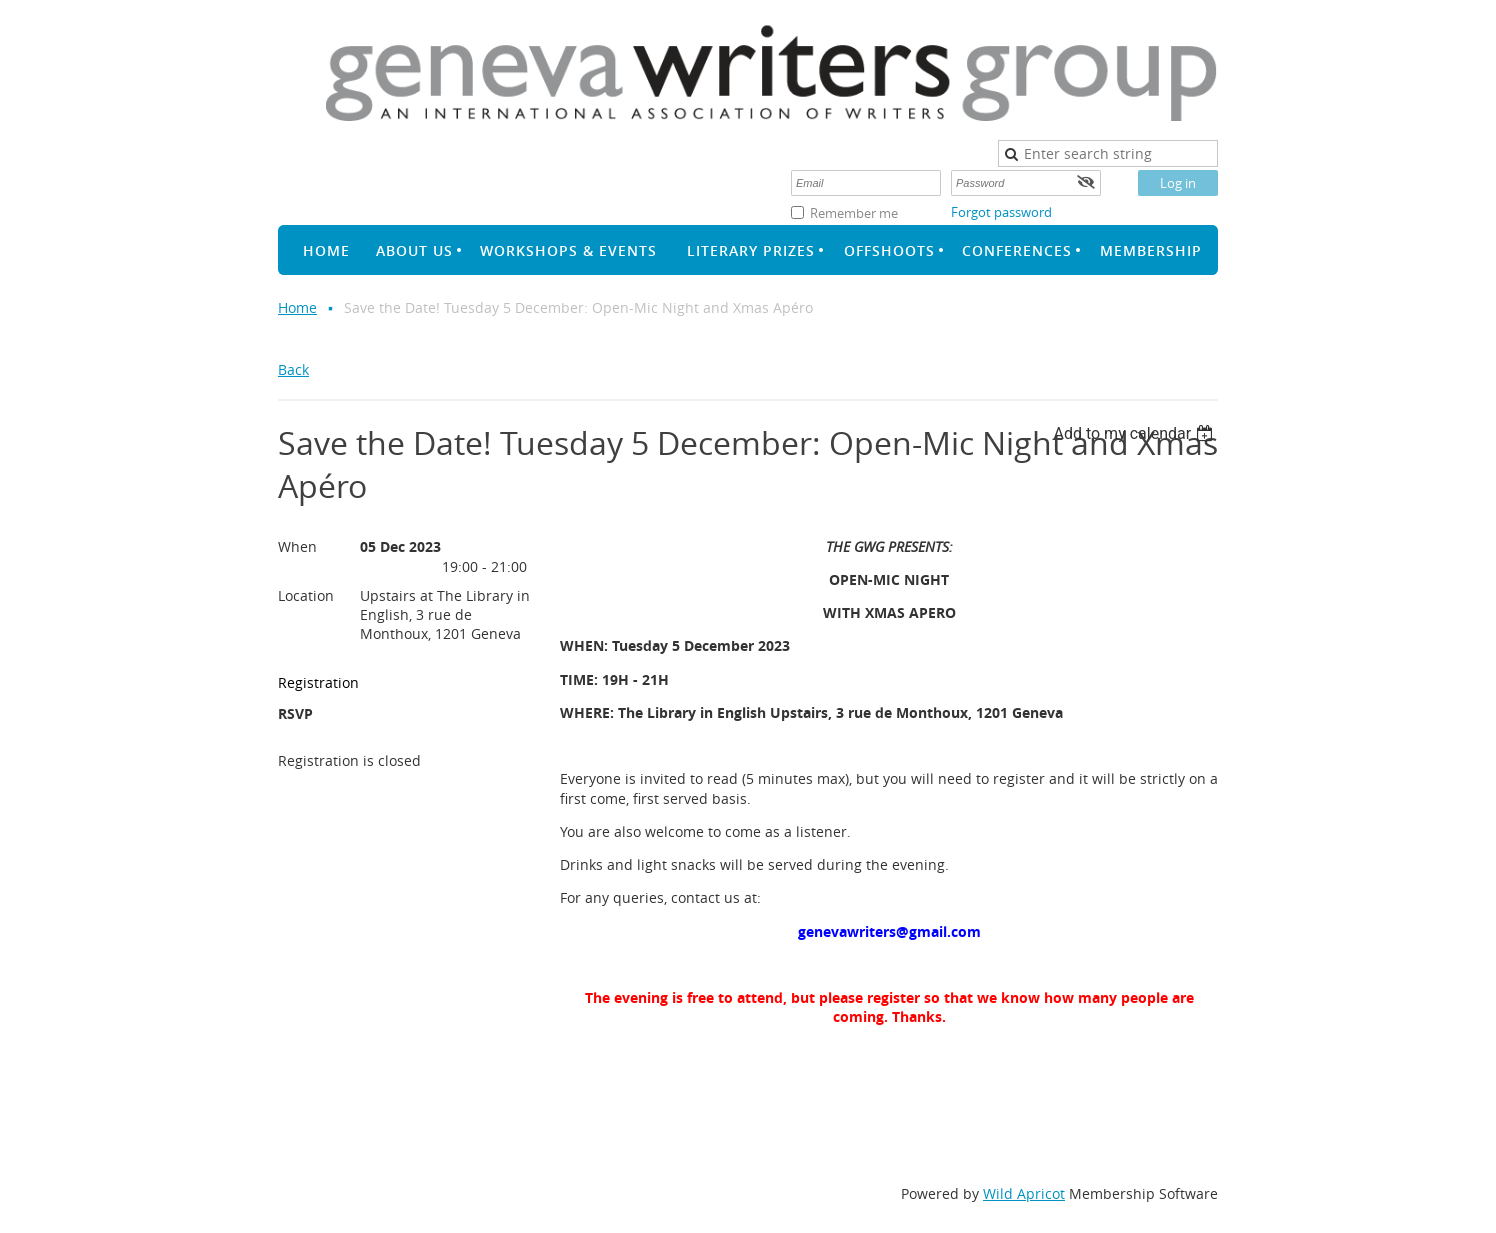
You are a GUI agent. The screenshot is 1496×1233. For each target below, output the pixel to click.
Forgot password (1001, 212)
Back (293, 369)
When (297, 546)
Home (297, 307)
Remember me (854, 213)
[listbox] (1135, 433)
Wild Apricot (1024, 1193)
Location (306, 595)
